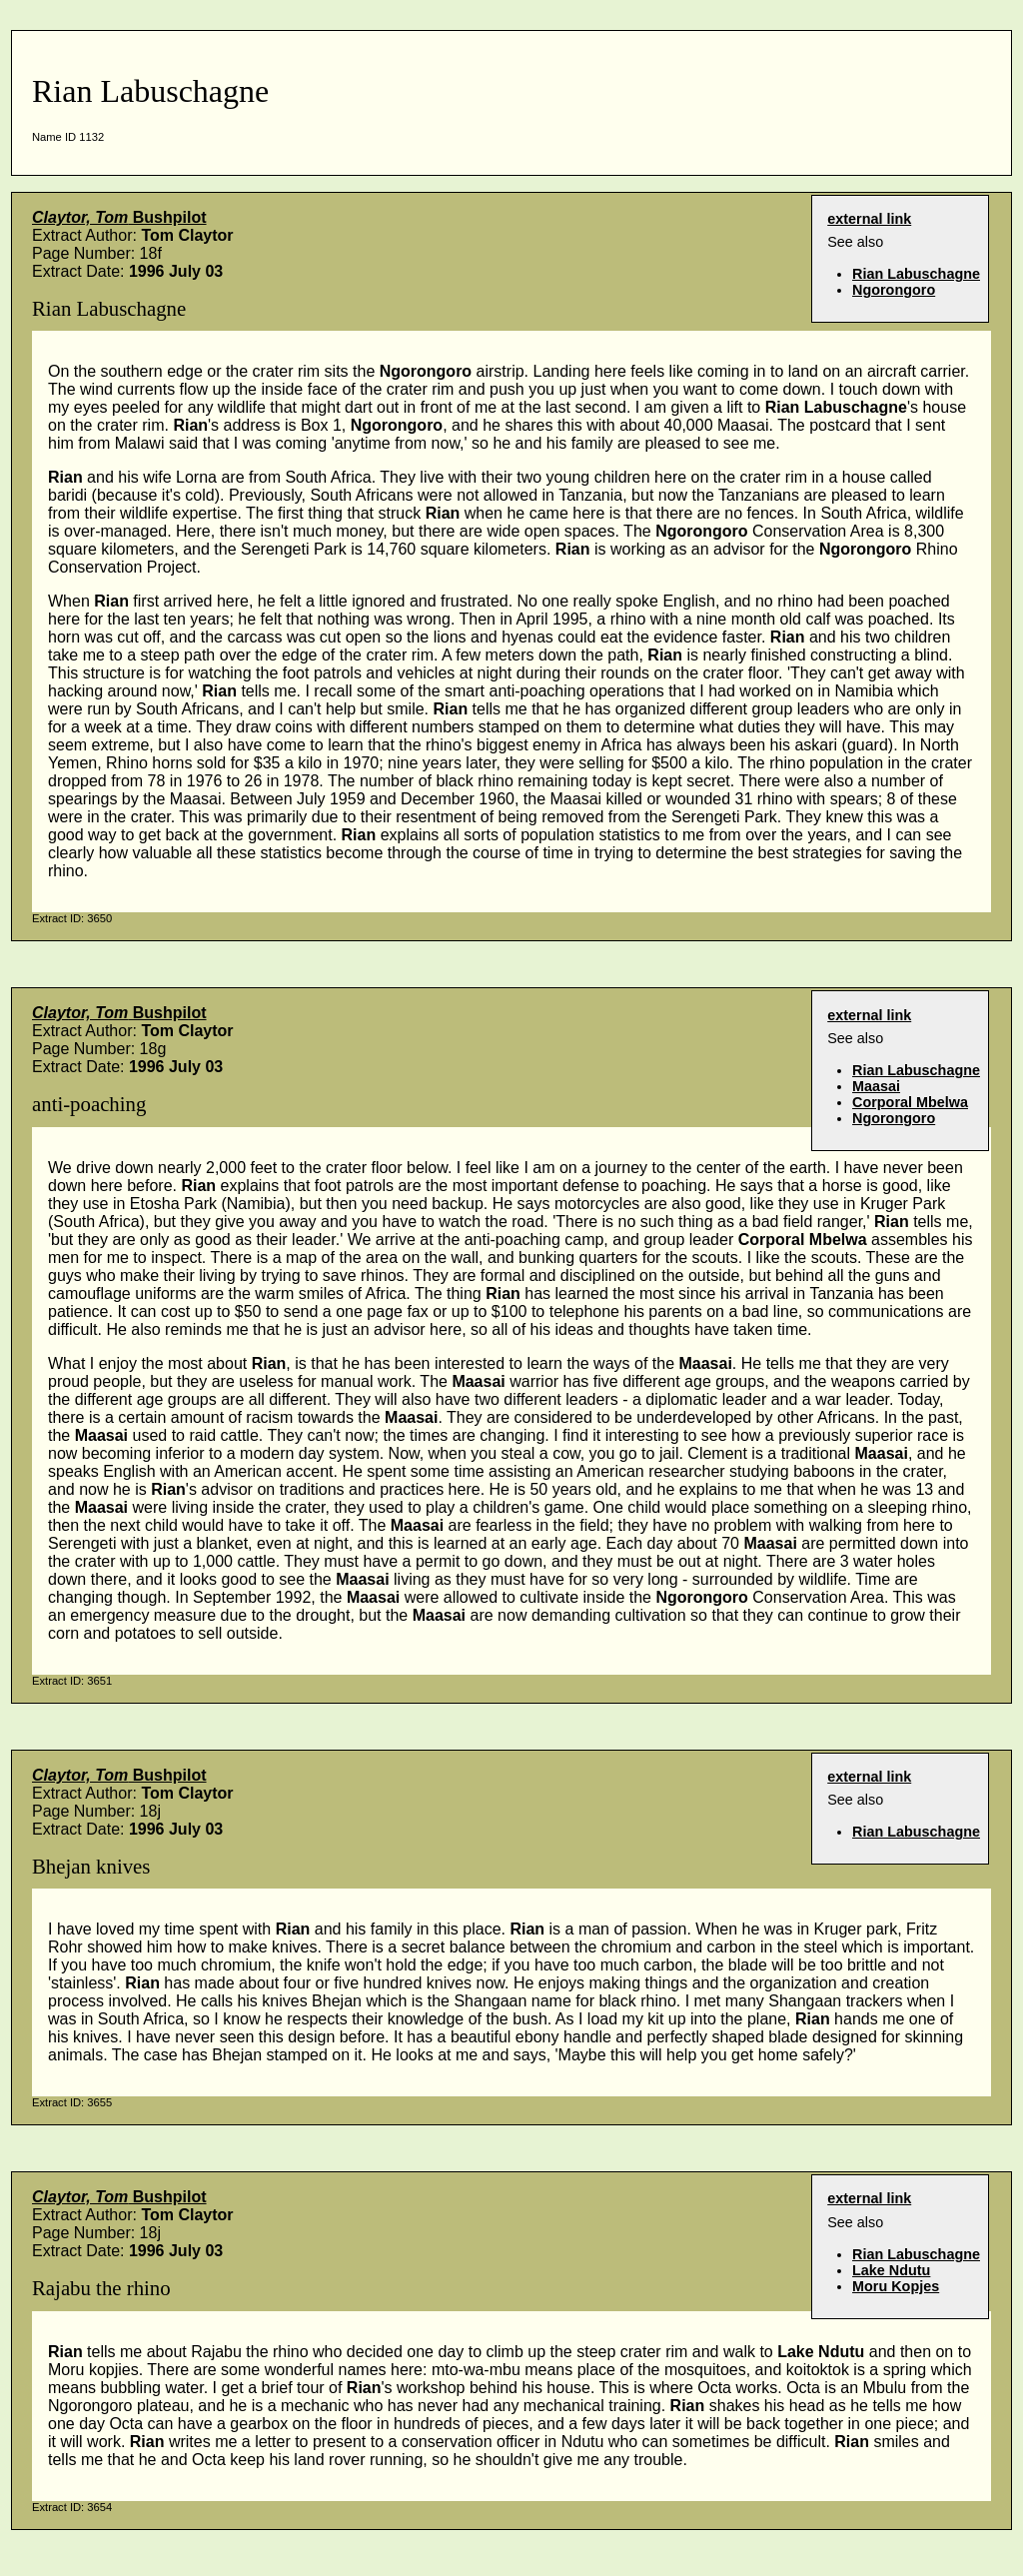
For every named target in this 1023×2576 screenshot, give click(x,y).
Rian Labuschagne (916, 274)
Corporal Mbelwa (910, 1102)
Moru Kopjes (895, 2286)
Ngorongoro (893, 290)
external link (869, 219)
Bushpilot (119, 217)
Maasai (876, 1086)
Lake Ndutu (891, 2270)
